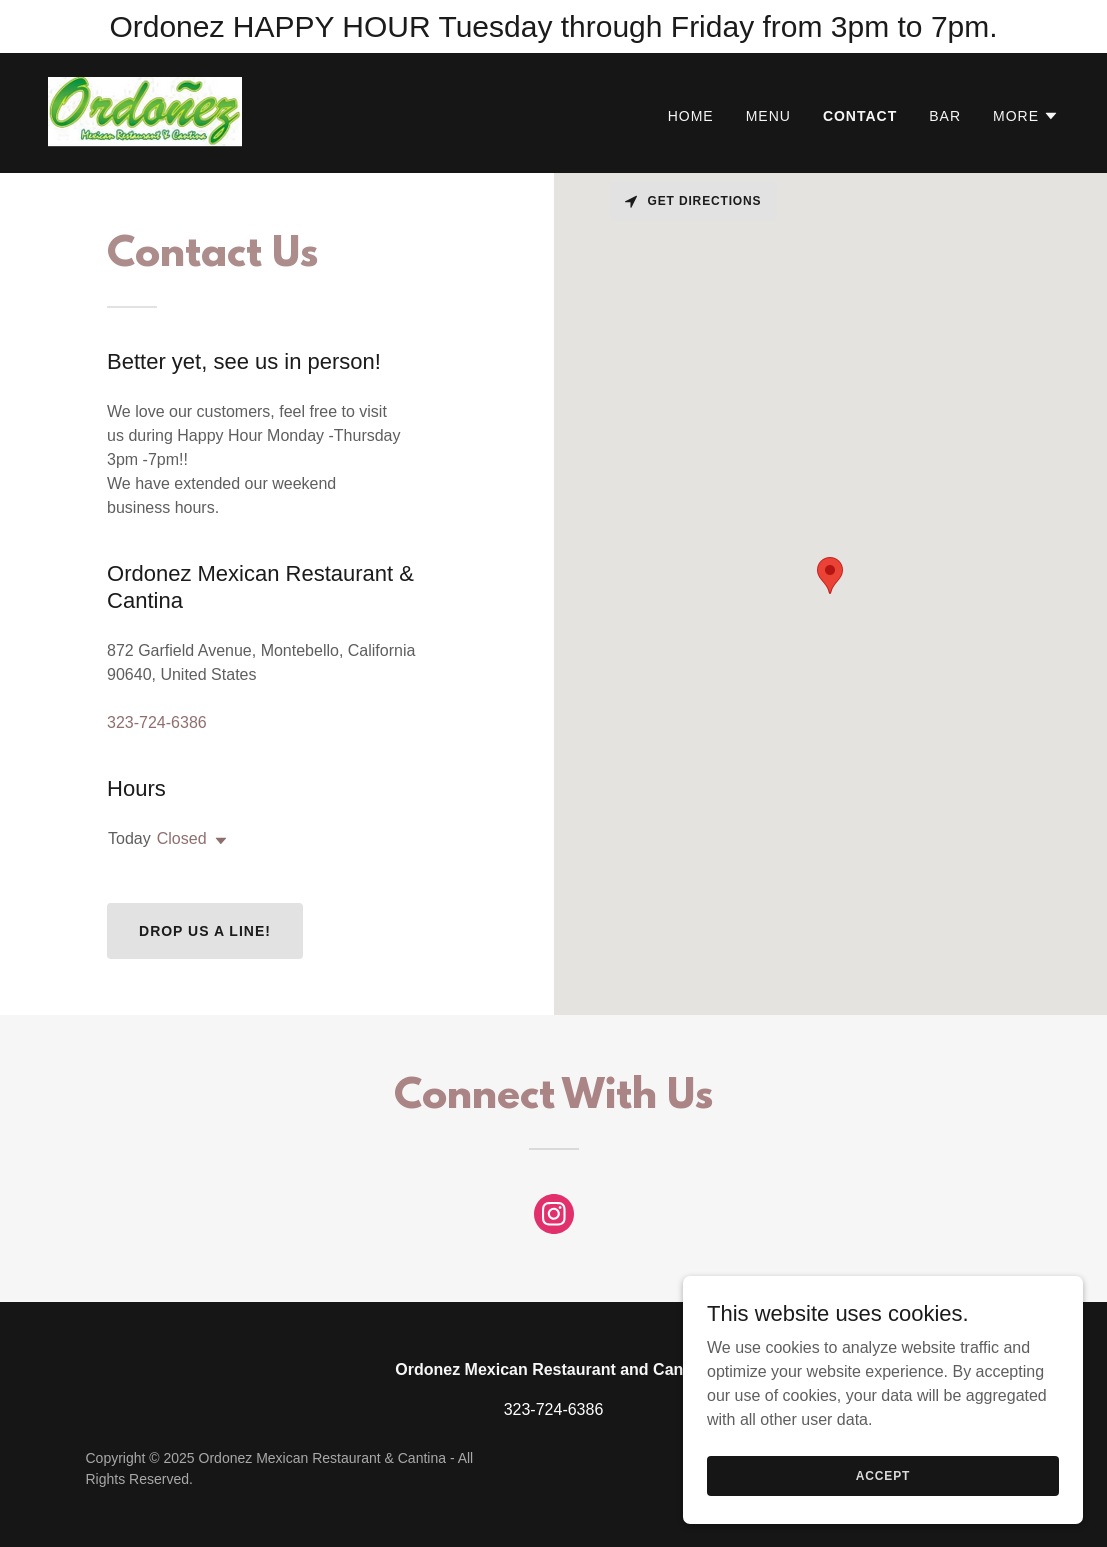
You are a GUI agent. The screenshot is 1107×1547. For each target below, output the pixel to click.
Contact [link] (860, 116)
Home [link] (691, 116)
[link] (145, 111)
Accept (883, 1475)
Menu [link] (768, 116)
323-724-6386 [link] (157, 722)
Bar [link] (945, 116)
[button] (1026, 116)
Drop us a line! (205, 931)
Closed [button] (182, 838)
